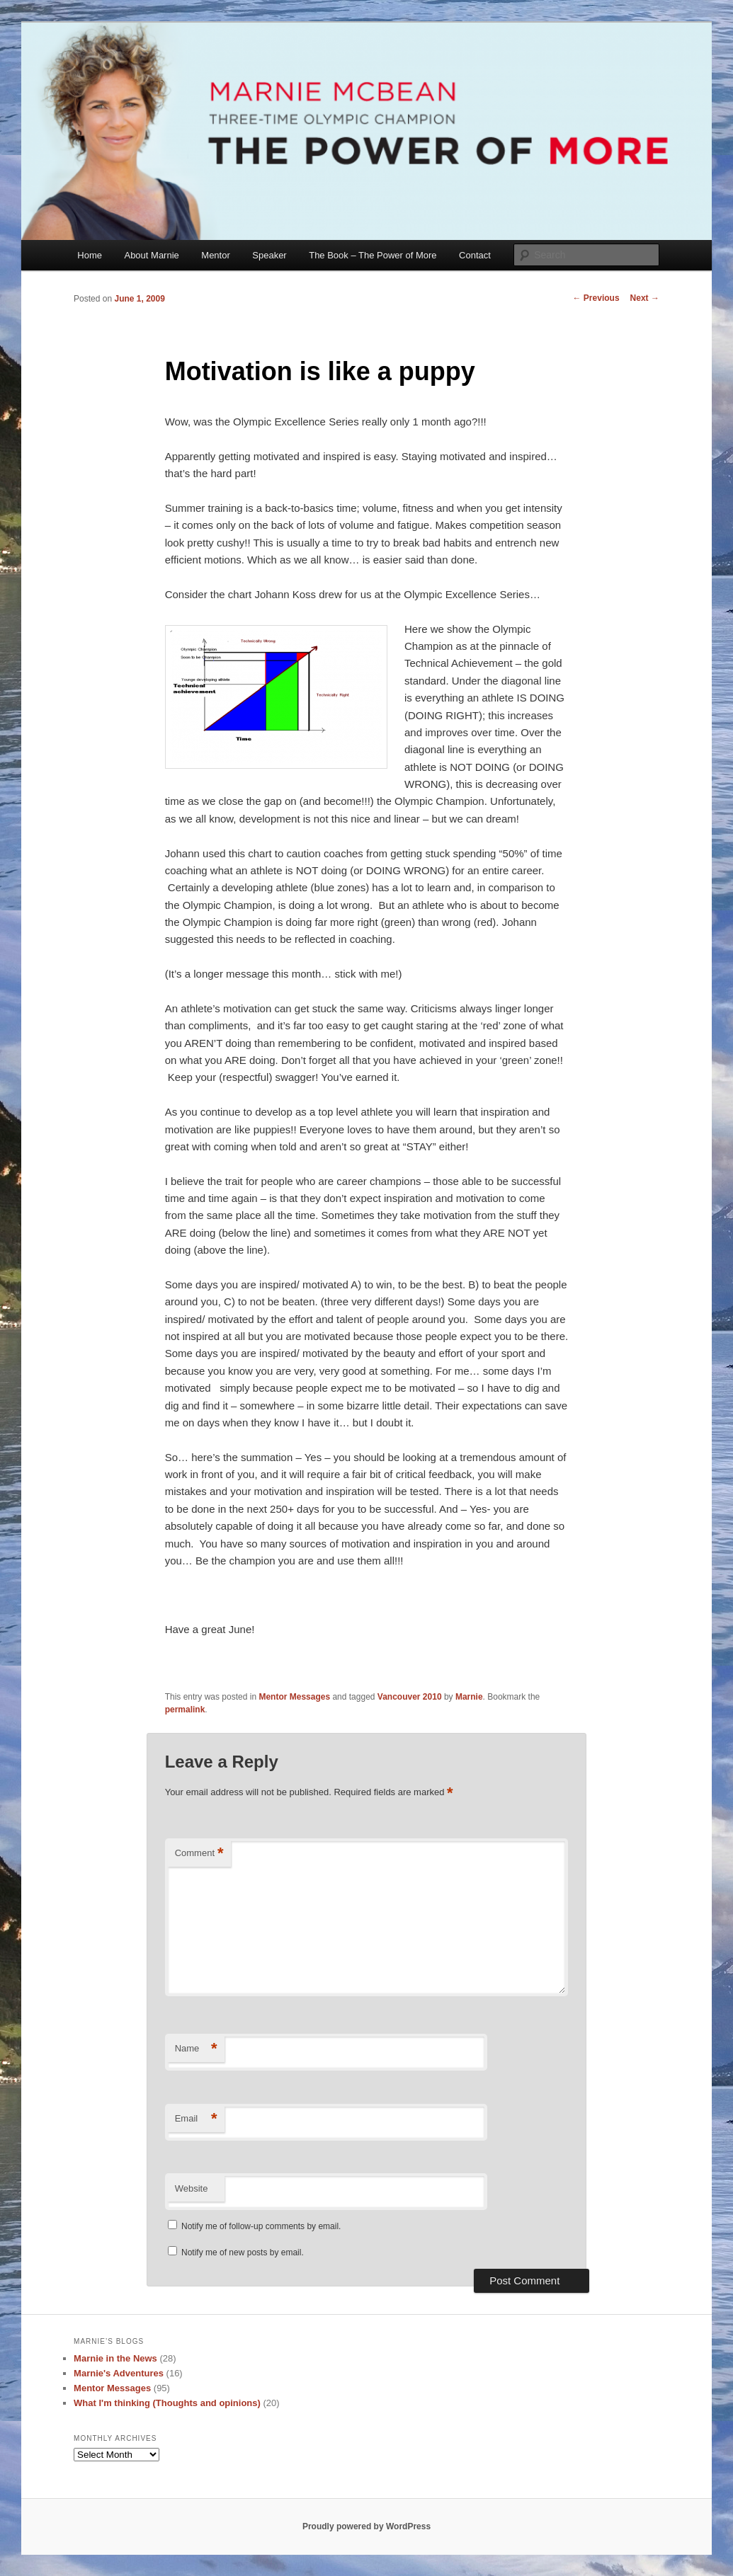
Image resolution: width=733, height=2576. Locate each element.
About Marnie (151, 255)
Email (196, 2119)
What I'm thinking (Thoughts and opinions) (167, 2403)
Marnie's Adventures (119, 2373)
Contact (475, 255)
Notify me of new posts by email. (242, 2252)
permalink (185, 1710)
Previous (596, 298)
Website (191, 2188)
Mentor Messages (294, 1697)
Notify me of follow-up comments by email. (261, 2226)
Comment (199, 1853)
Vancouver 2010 (409, 1697)
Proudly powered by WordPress (366, 2526)
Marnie (469, 1697)
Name (196, 2049)
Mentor (215, 255)
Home (89, 255)
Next (644, 298)
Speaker (269, 255)
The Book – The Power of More (372, 255)
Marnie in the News (115, 2358)
